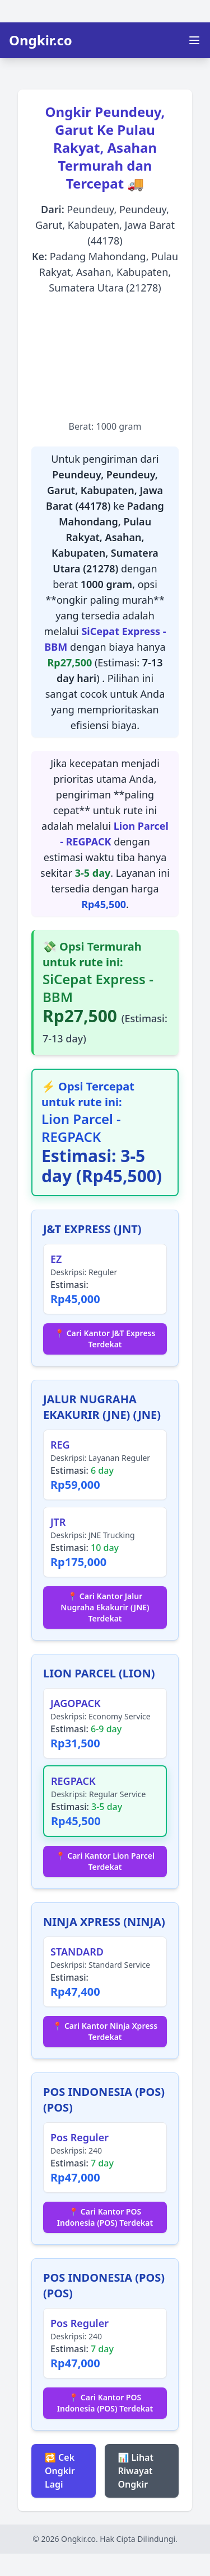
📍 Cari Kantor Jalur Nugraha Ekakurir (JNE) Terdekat (104, 1607)
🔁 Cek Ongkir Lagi (60, 2470)
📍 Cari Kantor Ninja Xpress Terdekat (105, 2031)
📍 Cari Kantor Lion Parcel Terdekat (105, 1861)
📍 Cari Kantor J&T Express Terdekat (105, 1339)
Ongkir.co (40, 40)
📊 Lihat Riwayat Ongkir (135, 2470)
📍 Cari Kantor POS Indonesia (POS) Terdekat (105, 2217)
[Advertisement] (105, 357)
